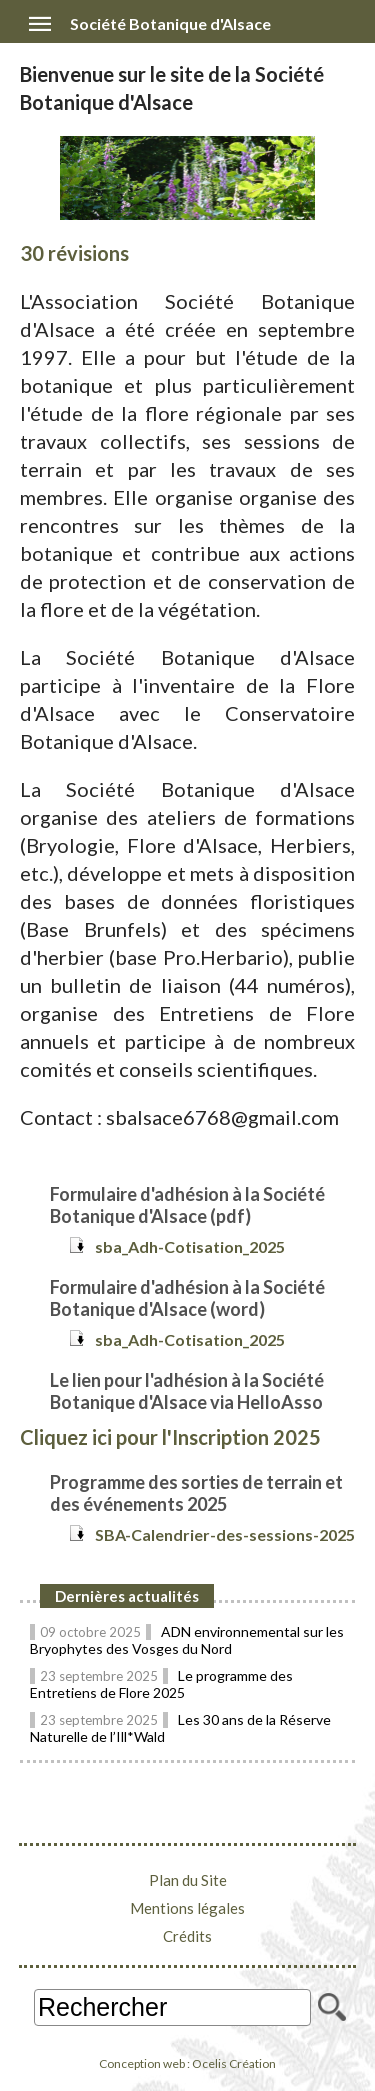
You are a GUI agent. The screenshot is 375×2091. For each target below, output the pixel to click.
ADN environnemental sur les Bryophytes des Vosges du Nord (187, 1640)
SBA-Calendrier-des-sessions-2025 (225, 1534)
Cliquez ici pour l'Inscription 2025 (170, 1437)
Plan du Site (188, 1880)
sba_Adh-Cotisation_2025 (190, 1246)
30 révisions (74, 253)
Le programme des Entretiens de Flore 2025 (161, 1684)
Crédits (187, 1936)
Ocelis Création (234, 2063)
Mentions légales (187, 1908)
